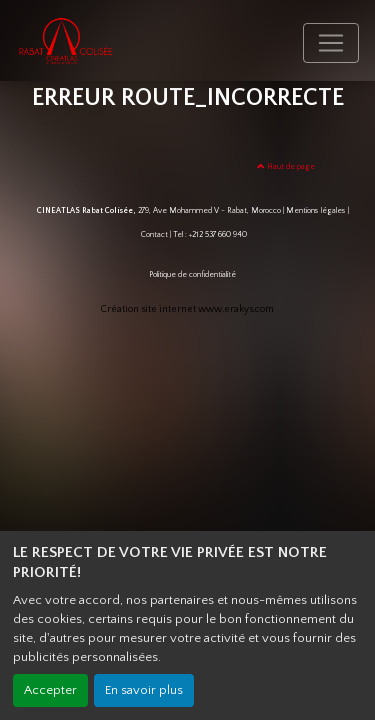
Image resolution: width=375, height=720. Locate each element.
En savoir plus (144, 690)
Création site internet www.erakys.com (187, 309)
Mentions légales (316, 210)
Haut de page (286, 166)
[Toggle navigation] (331, 43)
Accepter (50, 690)
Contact (154, 234)
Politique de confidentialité (192, 274)
